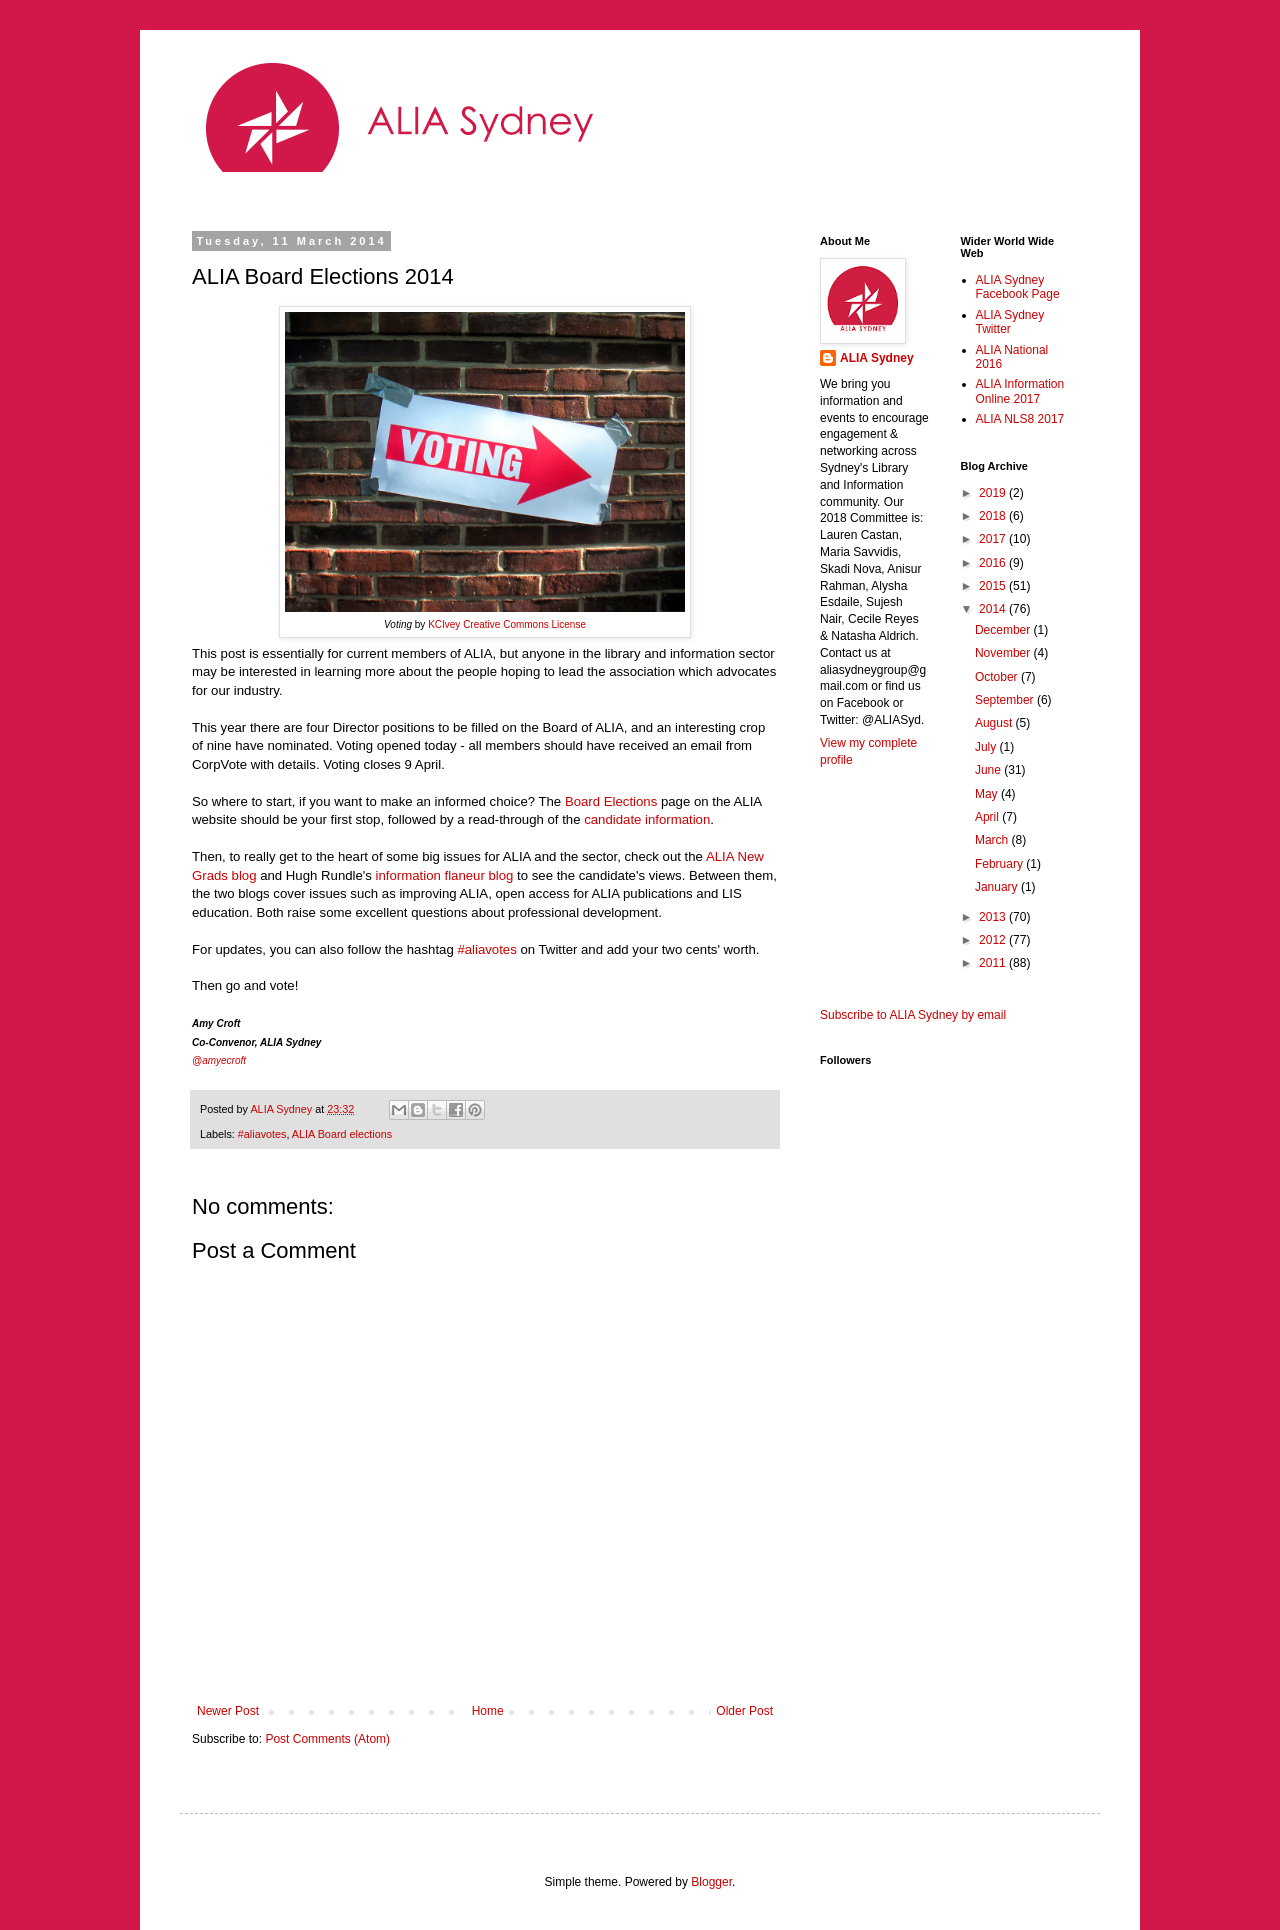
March (993, 840)
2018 (994, 516)
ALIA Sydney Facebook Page (1018, 287)
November (1004, 653)
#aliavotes (262, 1134)
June (989, 770)
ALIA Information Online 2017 (1020, 391)
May (988, 794)
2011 (994, 963)
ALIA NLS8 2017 (1020, 419)
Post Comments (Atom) (327, 1739)
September (1006, 700)
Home (488, 1711)
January (998, 887)
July (987, 747)
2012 (994, 940)
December (1004, 630)
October (998, 677)
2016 (994, 563)
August (995, 723)
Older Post (744, 1711)
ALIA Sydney (877, 358)
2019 (994, 493)
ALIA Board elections (342, 1134)
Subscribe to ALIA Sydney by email (913, 1015)
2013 (994, 917)
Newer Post (228, 1711)
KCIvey (444, 624)
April (988, 817)
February (1000, 864)
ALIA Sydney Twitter (1010, 322)
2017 (994, 539)
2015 (994, 586)
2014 (994, 609)
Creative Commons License (524, 624)
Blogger (711, 1882)
